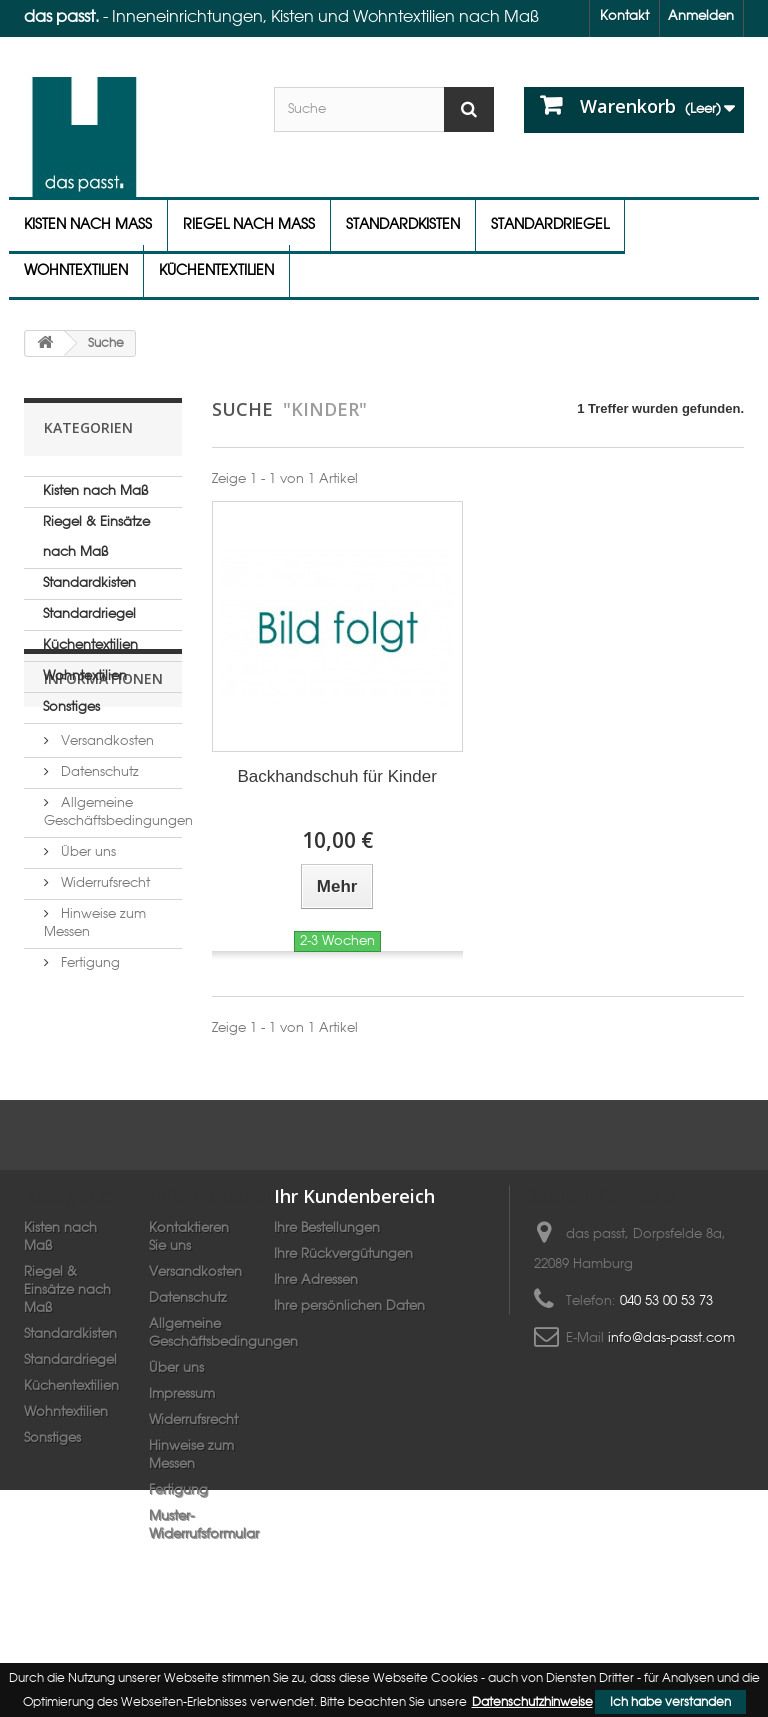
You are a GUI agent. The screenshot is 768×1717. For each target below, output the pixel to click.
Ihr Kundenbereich (354, 1252)
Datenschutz (98, 869)
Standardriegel (550, 225)
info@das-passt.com (671, 1394)
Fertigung (88, 1060)
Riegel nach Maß (249, 225)
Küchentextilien (216, 271)
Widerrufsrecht (103, 980)
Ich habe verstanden (670, 1702)
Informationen (103, 783)
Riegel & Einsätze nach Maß (96, 537)
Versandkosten (105, 838)
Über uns (86, 949)
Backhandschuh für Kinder (336, 776)
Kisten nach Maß (88, 225)
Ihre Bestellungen (327, 1284)
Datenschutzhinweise (532, 1702)
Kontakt (624, 16)
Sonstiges (71, 707)
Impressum (182, 1450)
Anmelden (701, 16)
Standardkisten (403, 225)
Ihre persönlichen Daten (349, 1362)
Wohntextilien (76, 271)
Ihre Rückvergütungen (343, 1310)
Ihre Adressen (316, 1336)
